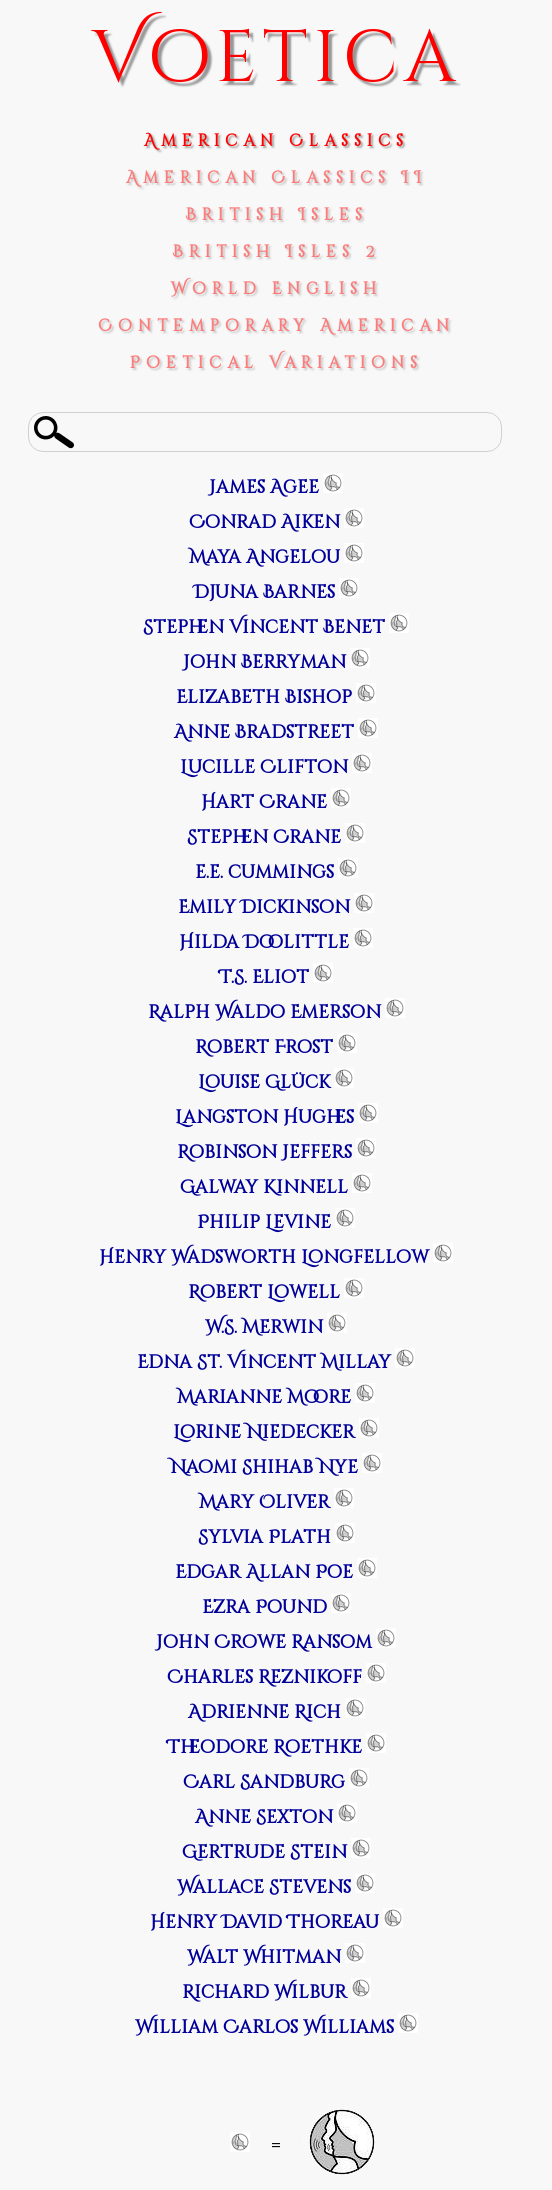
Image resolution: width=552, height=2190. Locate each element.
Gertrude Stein (264, 1852)
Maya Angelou (264, 557)
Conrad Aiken (264, 522)
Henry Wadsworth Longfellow (264, 1257)
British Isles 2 (276, 252)
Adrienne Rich (264, 1712)
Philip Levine (264, 1222)
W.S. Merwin (264, 1327)
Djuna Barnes (264, 592)
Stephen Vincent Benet (264, 627)
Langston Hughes (264, 1117)
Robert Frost (264, 1047)
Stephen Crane (264, 837)
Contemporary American (276, 326)
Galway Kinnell (264, 1187)
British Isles (276, 215)
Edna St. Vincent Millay (264, 1362)
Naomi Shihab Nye (264, 1467)
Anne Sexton (264, 1817)
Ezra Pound (264, 1607)
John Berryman (264, 662)
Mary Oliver (264, 1502)
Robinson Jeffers (264, 1152)
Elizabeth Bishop (264, 697)
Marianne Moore (264, 1397)
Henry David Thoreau (264, 1922)
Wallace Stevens (264, 1887)
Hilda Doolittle (264, 942)
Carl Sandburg (264, 1782)
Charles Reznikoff (264, 1677)
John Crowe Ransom (264, 1642)
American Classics (276, 141)
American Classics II (276, 178)
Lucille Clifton (264, 767)
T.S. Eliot (264, 977)
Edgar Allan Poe (264, 1572)
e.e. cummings (264, 872)
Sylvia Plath (264, 1537)
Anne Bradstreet (264, 732)
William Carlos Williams (264, 2027)
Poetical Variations (276, 363)
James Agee (264, 487)
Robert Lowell (264, 1292)
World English (276, 289)
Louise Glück (264, 1082)
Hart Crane (264, 802)
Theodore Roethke (264, 1747)
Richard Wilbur (264, 1992)
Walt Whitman (264, 1957)
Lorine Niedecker (264, 1432)
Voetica (276, 59)
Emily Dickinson (264, 907)
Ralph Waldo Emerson (264, 1012)
